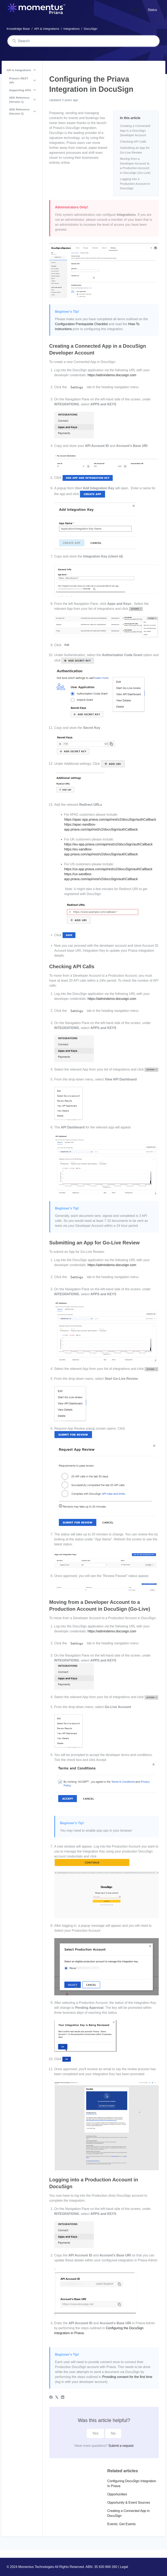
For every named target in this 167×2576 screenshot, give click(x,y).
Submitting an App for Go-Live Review (135, 150)
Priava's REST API (18, 80)
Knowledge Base (18, 28)
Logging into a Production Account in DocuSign (135, 183)
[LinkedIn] (62, 2397)
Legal (123, 2567)
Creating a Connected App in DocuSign (128, 2513)
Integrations (71, 28)
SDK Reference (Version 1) (19, 99)
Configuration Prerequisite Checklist (81, 324)
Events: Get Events (121, 2524)
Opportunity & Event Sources (128, 2502)
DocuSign (90, 28)
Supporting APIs (20, 90)
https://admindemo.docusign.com (112, 375)
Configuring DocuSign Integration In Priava (131, 2483)
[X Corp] (56, 2397)
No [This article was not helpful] (113, 2433)
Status (152, 10)
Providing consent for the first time (127, 2377)
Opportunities (117, 2494)
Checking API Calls (133, 141)
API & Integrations (46, 28)
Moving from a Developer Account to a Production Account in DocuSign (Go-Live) (135, 165)
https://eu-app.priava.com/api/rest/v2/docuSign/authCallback (108, 844)
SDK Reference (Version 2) (19, 111)
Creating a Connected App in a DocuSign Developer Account (135, 130)
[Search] (83, 41)
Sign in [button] (136, 10)
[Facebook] (51, 2397)
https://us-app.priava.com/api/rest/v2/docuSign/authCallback (108, 869)
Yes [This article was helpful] (95, 2433)
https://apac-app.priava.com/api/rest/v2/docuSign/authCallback (110, 819)
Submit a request (121, 2445)
